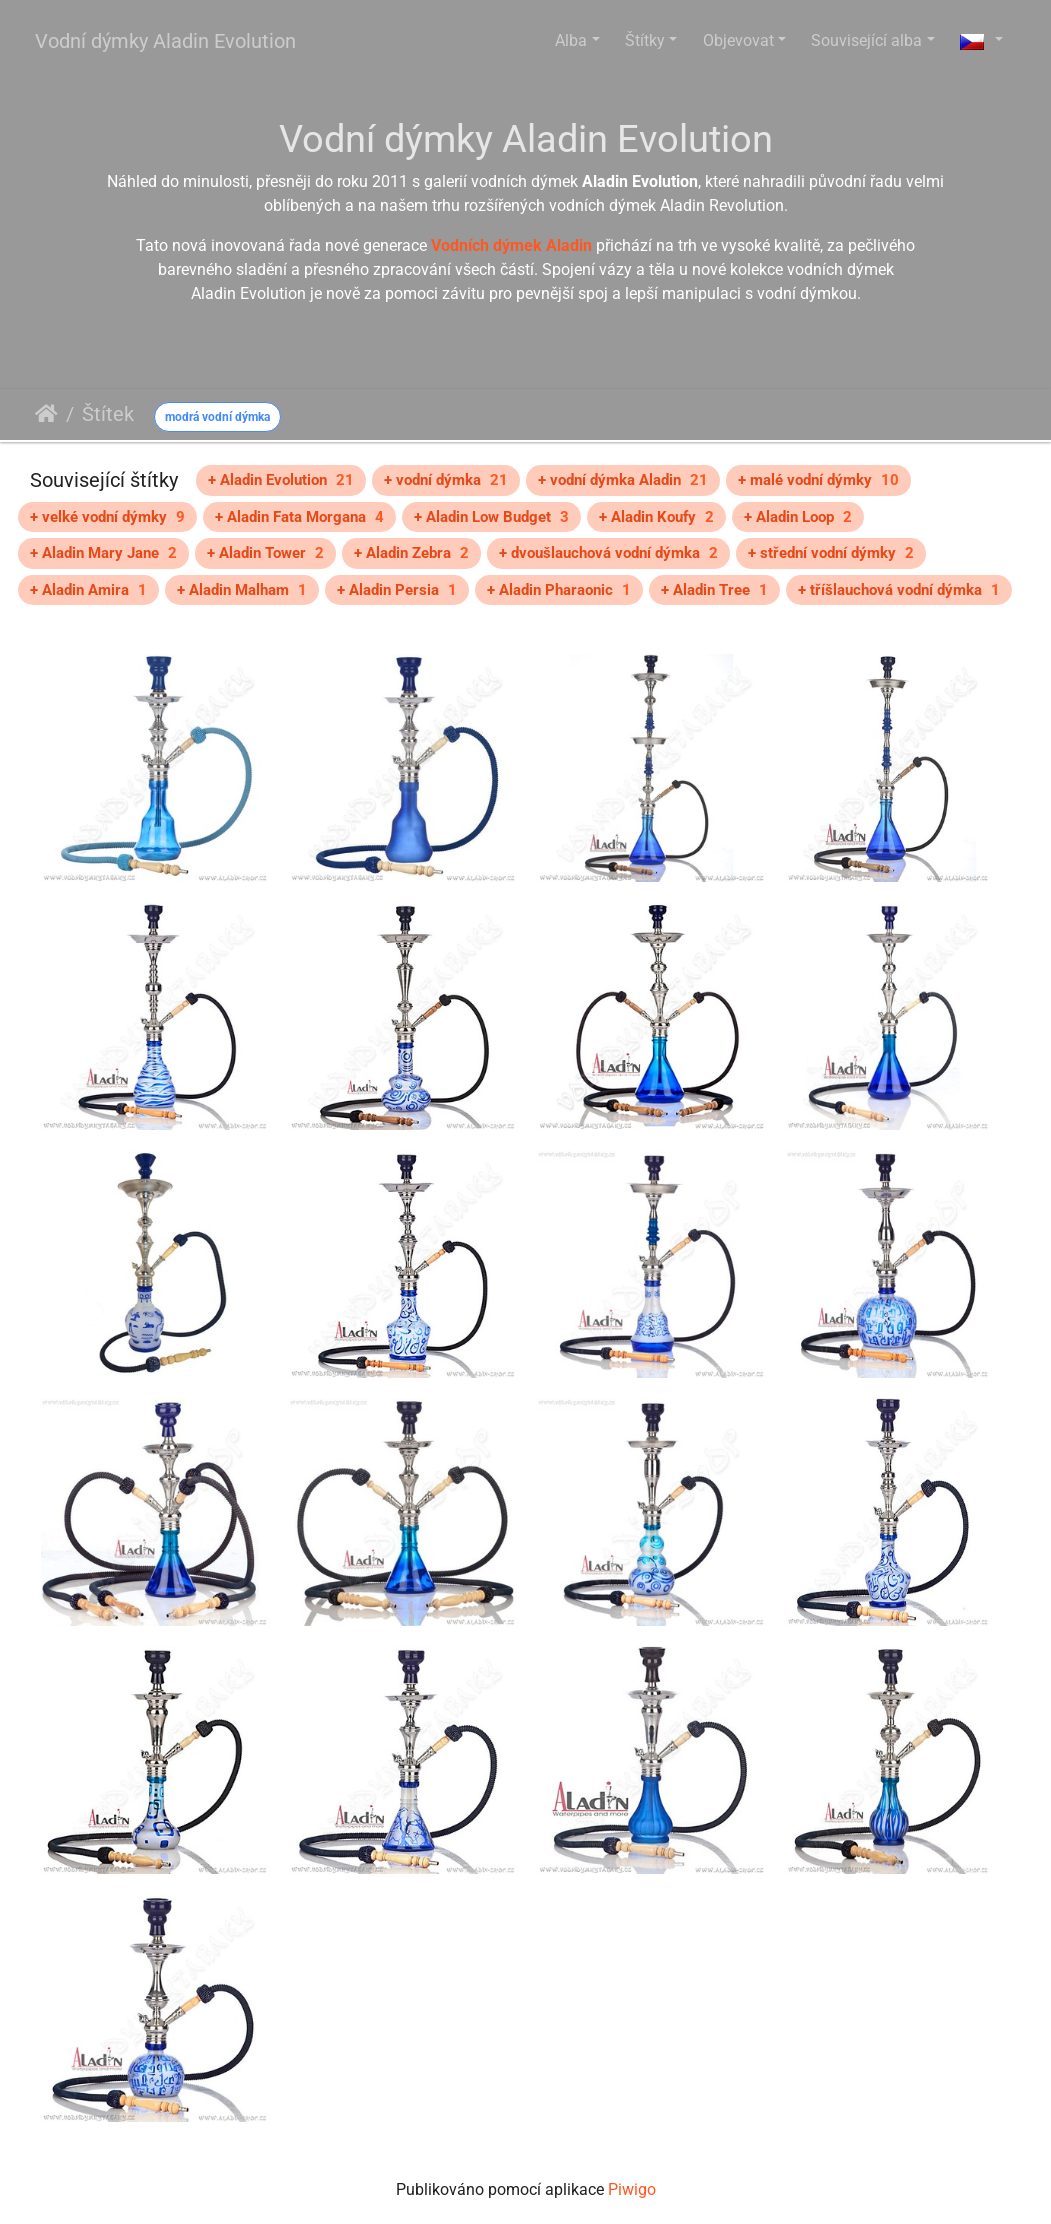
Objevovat (738, 40)
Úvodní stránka (46, 414)
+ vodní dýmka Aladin (623, 480)
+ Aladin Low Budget (491, 517)
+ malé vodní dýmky (818, 480)
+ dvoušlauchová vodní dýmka (608, 553)
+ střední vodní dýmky (831, 553)
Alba (571, 40)
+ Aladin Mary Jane (103, 553)
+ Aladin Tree (714, 590)
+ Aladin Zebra (411, 553)
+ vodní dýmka (446, 480)
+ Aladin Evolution (281, 480)
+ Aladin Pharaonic (559, 590)
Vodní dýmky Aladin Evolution (165, 41)
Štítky (645, 40)
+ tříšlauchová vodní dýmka (899, 590)
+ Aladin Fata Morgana (299, 517)
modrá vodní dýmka (217, 417)
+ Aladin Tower (265, 553)
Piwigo (632, 2189)
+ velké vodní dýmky (107, 517)
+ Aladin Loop (798, 517)
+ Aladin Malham (242, 590)
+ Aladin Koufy (656, 517)
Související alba (866, 40)
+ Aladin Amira (88, 590)
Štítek (108, 414)
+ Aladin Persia (397, 590)
